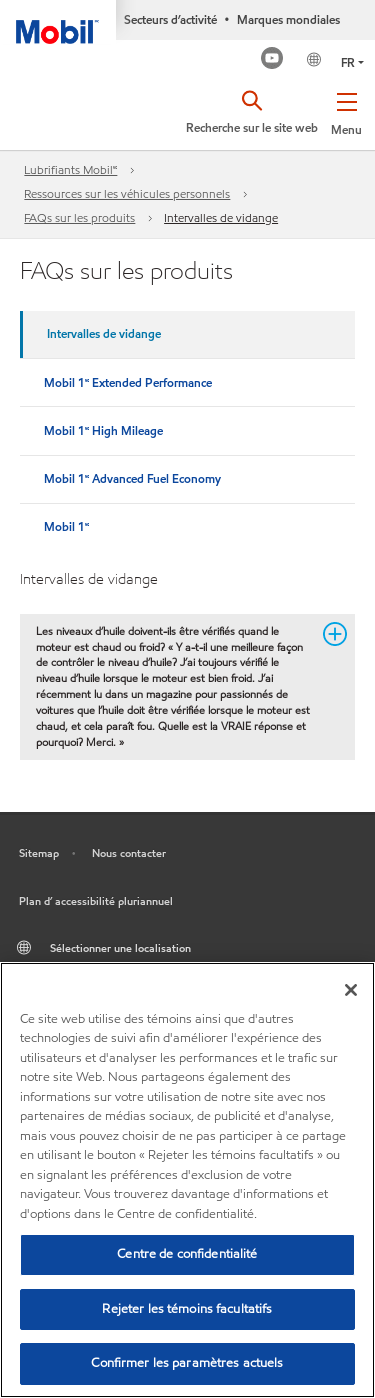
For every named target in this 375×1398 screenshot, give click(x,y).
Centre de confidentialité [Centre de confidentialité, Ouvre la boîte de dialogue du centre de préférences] (187, 1254)
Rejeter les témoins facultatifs (187, 1309)
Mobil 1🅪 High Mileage (103, 430)
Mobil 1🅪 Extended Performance (128, 382)
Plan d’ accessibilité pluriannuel (96, 901)
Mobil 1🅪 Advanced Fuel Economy (132, 478)
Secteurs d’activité (170, 19)
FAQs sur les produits (79, 217)
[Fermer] (351, 990)
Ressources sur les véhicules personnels (127, 193)
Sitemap (39, 853)
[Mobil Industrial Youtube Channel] (272, 60)
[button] (346, 110)
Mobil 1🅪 (66, 526)
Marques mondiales (288, 19)
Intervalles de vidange (221, 217)
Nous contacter (129, 853)
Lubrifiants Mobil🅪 (70, 169)
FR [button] (348, 62)
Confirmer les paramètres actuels (187, 1363)
